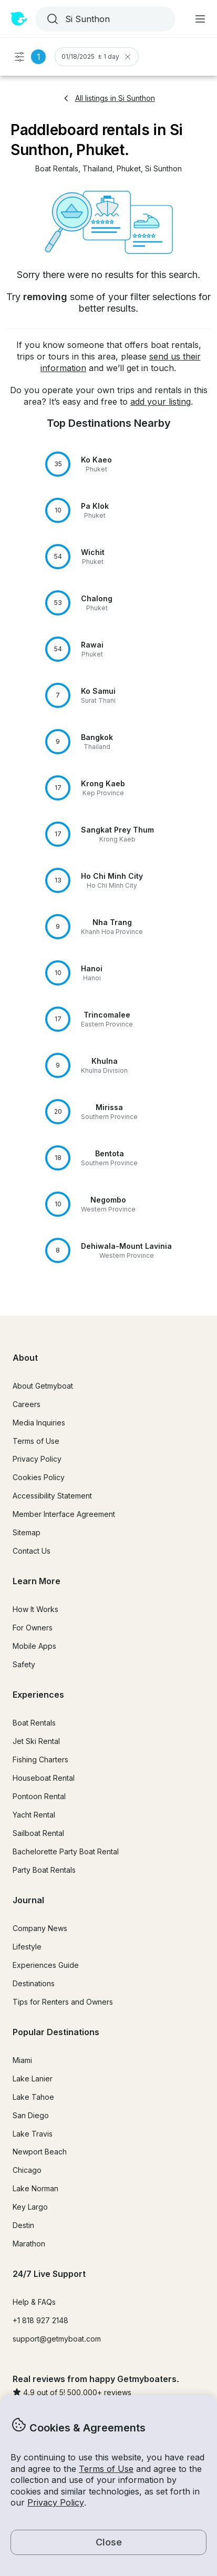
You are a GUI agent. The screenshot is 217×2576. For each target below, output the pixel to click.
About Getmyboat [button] (43, 1385)
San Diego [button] (31, 2115)
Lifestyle (27, 1946)
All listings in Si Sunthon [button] (109, 98)
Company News (40, 1928)
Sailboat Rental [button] (38, 1833)
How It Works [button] (35, 1609)
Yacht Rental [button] (34, 1814)
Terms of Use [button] (106, 2469)
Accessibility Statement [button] (52, 1495)
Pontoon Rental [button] (39, 1796)
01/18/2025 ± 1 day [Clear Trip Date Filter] (96, 57)
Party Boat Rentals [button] (44, 1869)
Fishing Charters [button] (40, 1759)
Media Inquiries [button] (39, 1422)
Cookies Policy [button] (39, 1477)
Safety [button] (24, 1664)
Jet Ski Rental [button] (36, 1741)
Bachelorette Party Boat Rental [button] (66, 1851)
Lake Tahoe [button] (33, 2096)
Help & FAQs (34, 2301)
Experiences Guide (46, 1965)
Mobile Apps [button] (34, 1645)
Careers (26, 1404)
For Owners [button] (33, 1627)
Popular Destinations (56, 2032)
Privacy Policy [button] (55, 2502)
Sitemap (26, 1532)
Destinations (34, 1983)
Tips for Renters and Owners (63, 2001)
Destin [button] (23, 2225)
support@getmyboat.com (57, 2338)
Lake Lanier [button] (33, 2078)
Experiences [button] (38, 1694)
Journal (28, 1900)
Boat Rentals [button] (34, 1722)
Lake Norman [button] (35, 2188)
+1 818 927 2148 (40, 2320)
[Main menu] (200, 19)
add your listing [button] (160, 401)
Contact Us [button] (31, 1550)
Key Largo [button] (30, 2206)
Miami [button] (22, 2060)
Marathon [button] (29, 2243)
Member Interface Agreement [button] (64, 1514)
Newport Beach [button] (40, 2151)
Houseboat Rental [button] (44, 1777)
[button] (56, 169)
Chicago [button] (27, 2170)
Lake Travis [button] (33, 2133)
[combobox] (104, 19)
